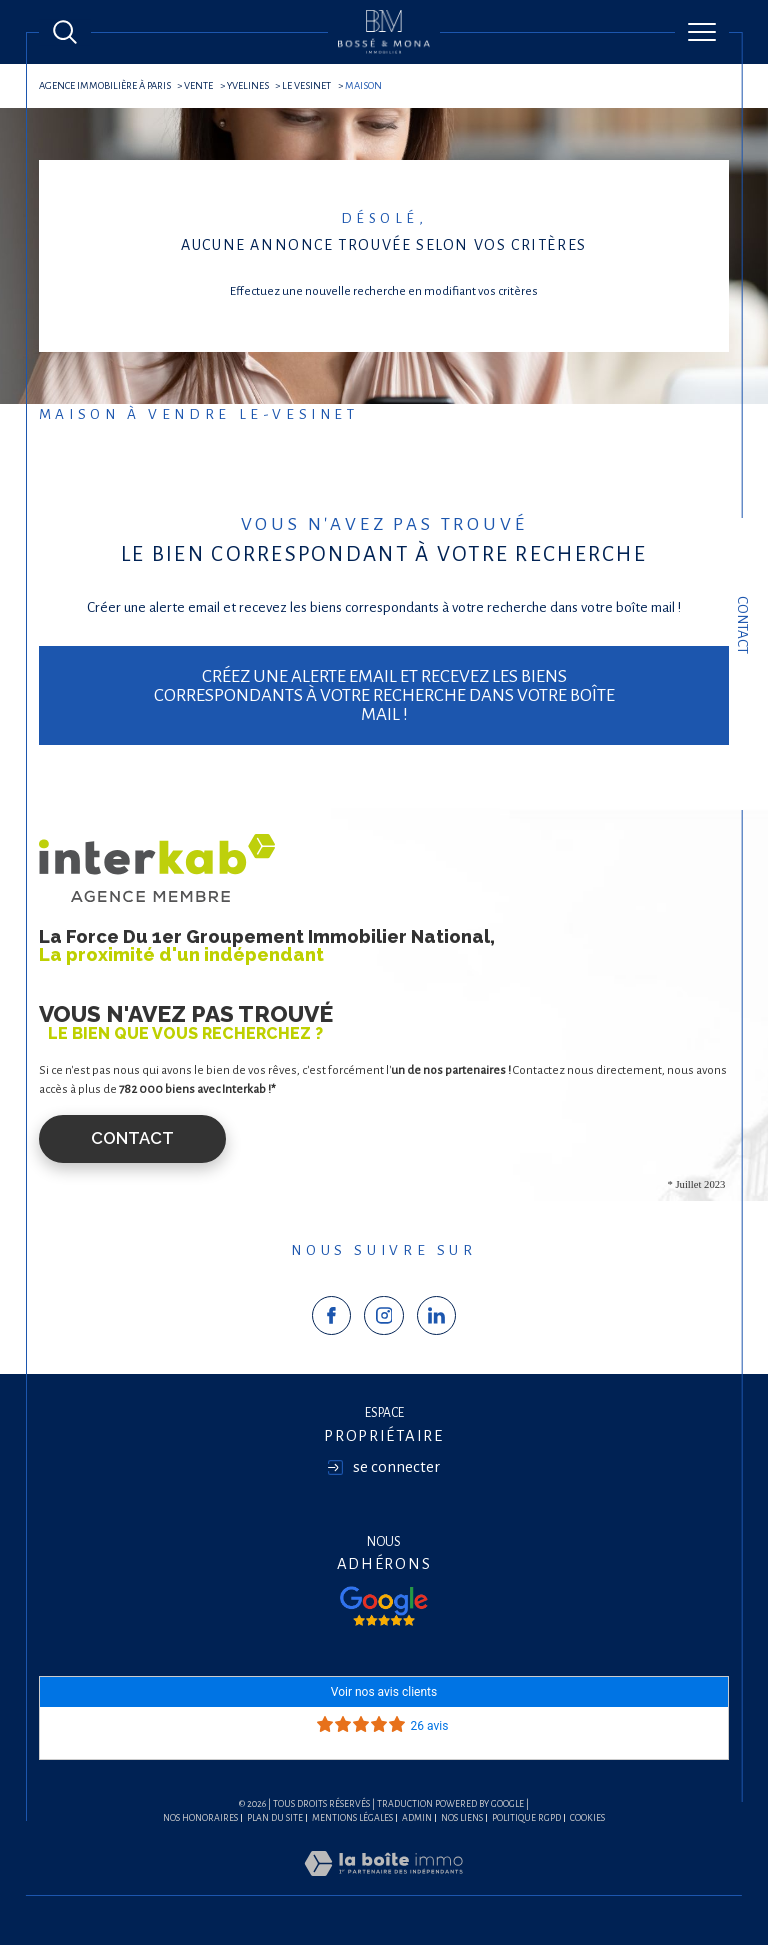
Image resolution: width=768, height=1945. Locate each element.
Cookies (587, 1818)
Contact (742, 625)
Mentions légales (352, 1818)
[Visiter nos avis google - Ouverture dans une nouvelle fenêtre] (384, 1606)
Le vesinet (306, 85)
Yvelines (248, 85)
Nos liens (462, 1818)
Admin (417, 1818)
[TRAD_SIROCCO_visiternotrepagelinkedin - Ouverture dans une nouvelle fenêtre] (437, 1316)
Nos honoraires (200, 1818)
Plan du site (275, 1818)
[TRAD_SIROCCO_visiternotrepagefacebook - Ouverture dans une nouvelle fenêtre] (332, 1316)
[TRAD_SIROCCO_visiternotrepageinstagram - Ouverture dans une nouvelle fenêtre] (384, 1316)
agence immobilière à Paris (105, 85)
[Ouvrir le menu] (702, 32)
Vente (198, 85)
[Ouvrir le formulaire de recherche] (65, 32)
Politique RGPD (526, 1818)
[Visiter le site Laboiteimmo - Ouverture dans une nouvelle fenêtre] (383, 1884)
